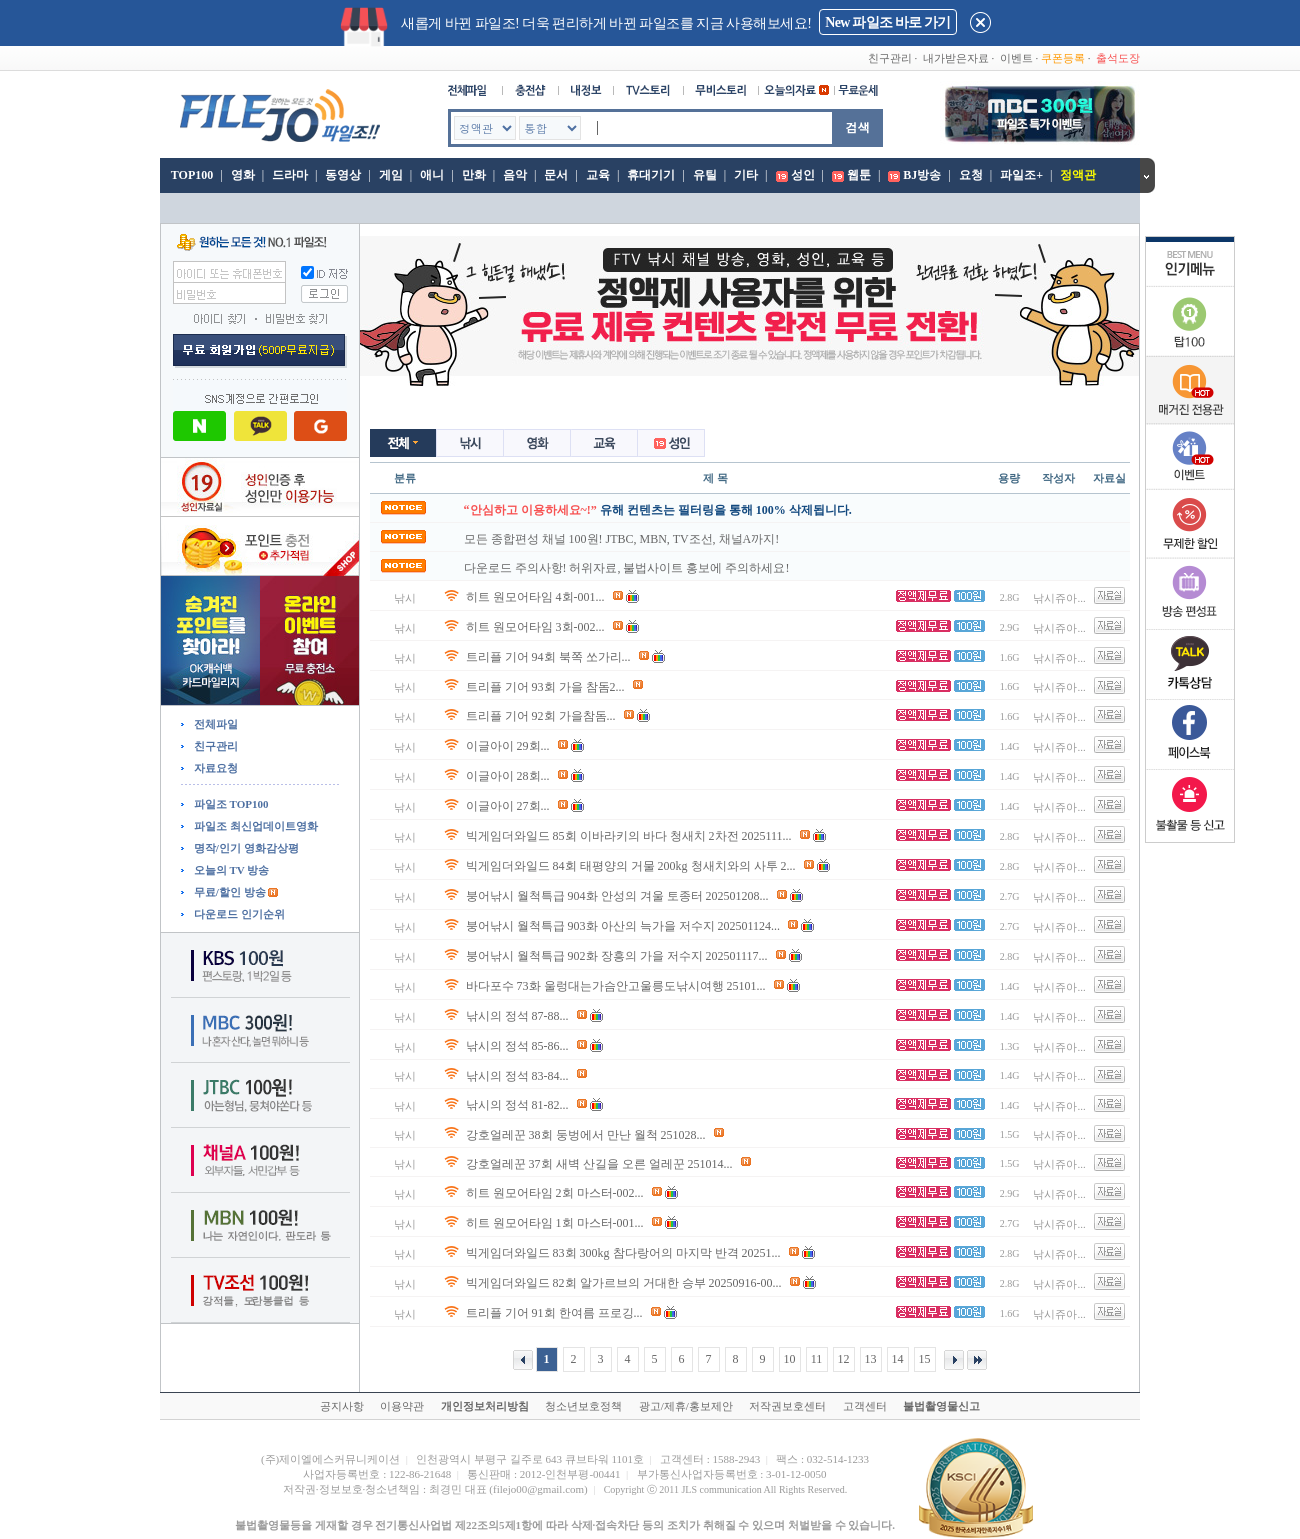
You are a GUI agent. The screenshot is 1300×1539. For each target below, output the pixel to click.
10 (790, 1359)
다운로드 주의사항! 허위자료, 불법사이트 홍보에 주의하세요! (627, 568)
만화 (474, 175)
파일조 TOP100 (229, 804)
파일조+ (1021, 175)
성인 (803, 175)
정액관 (1078, 175)
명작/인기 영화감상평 (245, 848)
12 (844, 1359)
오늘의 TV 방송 (230, 870)
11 (817, 1359)
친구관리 (890, 58)
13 (871, 1359)
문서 (556, 175)
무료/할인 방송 (228, 892)
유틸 (705, 175)
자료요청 (214, 768)
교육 (598, 175)
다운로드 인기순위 (238, 914)
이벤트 (1016, 58)
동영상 (343, 175)
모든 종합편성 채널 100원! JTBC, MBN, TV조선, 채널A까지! (622, 539)
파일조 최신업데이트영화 (254, 826)
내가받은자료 (956, 58)
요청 (971, 175)
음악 (515, 175)
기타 (746, 175)
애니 (432, 175)
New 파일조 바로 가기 (887, 22)
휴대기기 (651, 175)
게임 (391, 175)
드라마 (290, 175)
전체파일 (214, 724)
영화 (243, 175)
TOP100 (190, 175)
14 (898, 1359)
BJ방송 (922, 175)
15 (925, 1359)
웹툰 (859, 175)
